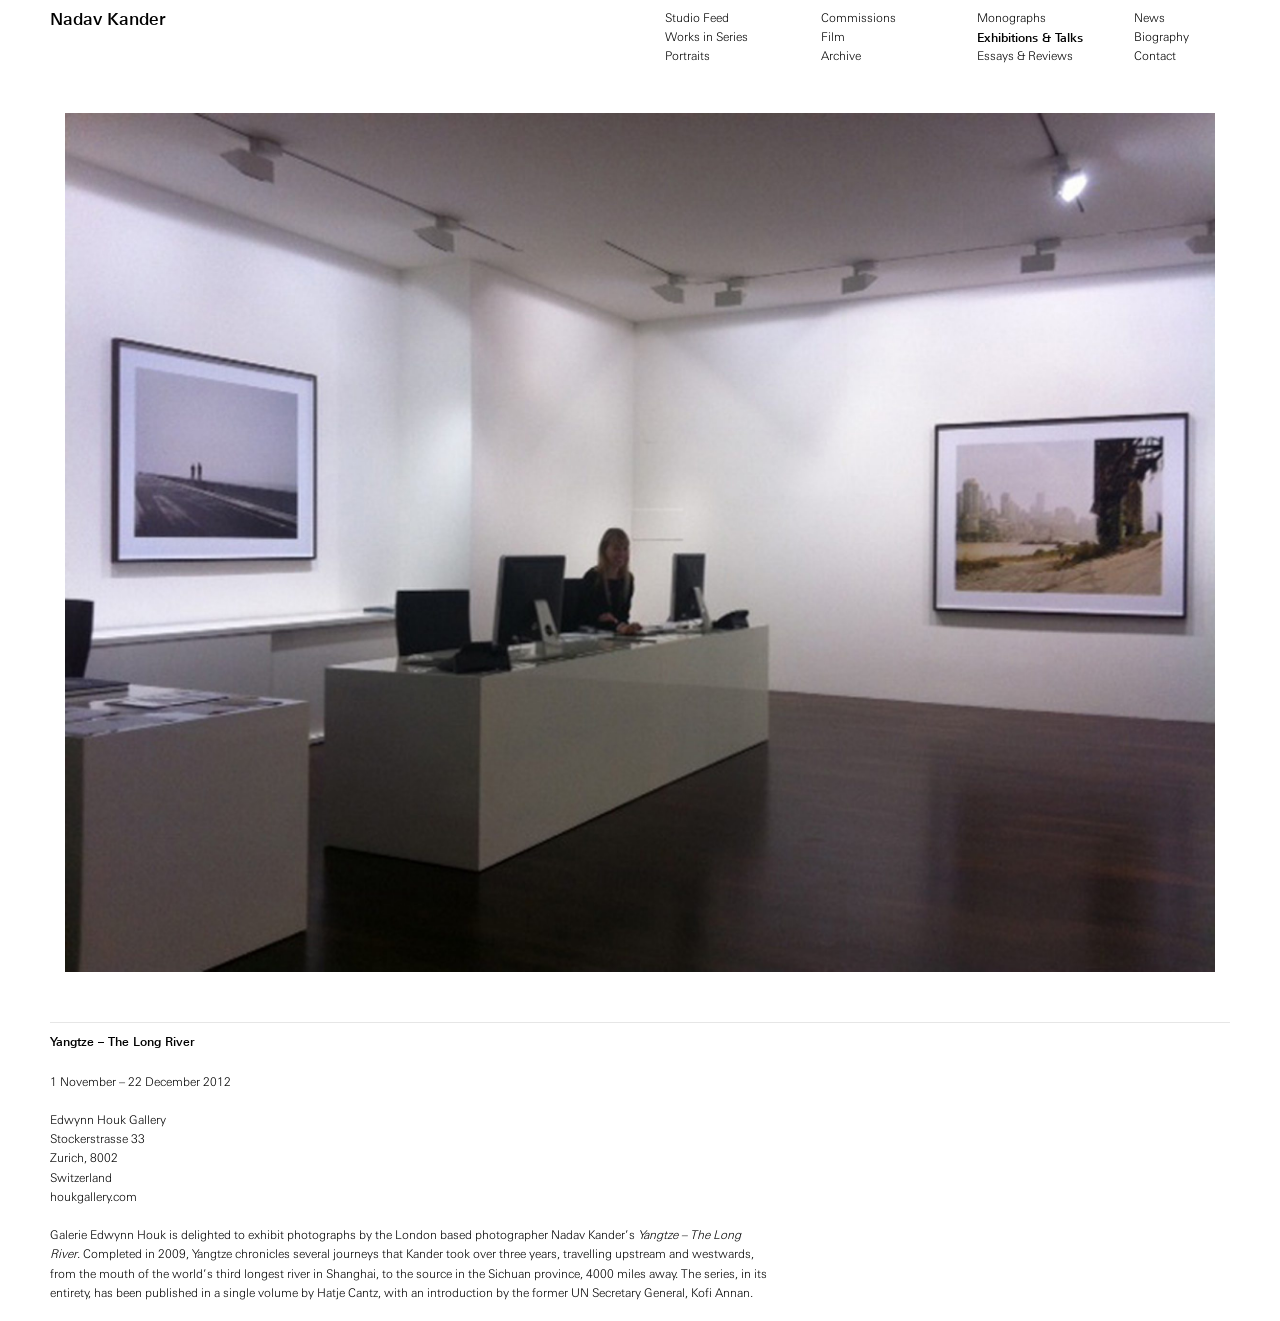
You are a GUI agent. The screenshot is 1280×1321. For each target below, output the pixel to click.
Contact (1155, 56)
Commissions (858, 18)
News (1149, 18)
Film (833, 37)
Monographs (1011, 18)
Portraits (687, 56)
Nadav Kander (108, 19)
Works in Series (706, 37)
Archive (841, 56)
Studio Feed (697, 18)
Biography (1161, 37)
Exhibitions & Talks (1030, 37)
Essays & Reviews (1025, 56)
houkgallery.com (93, 1197)
